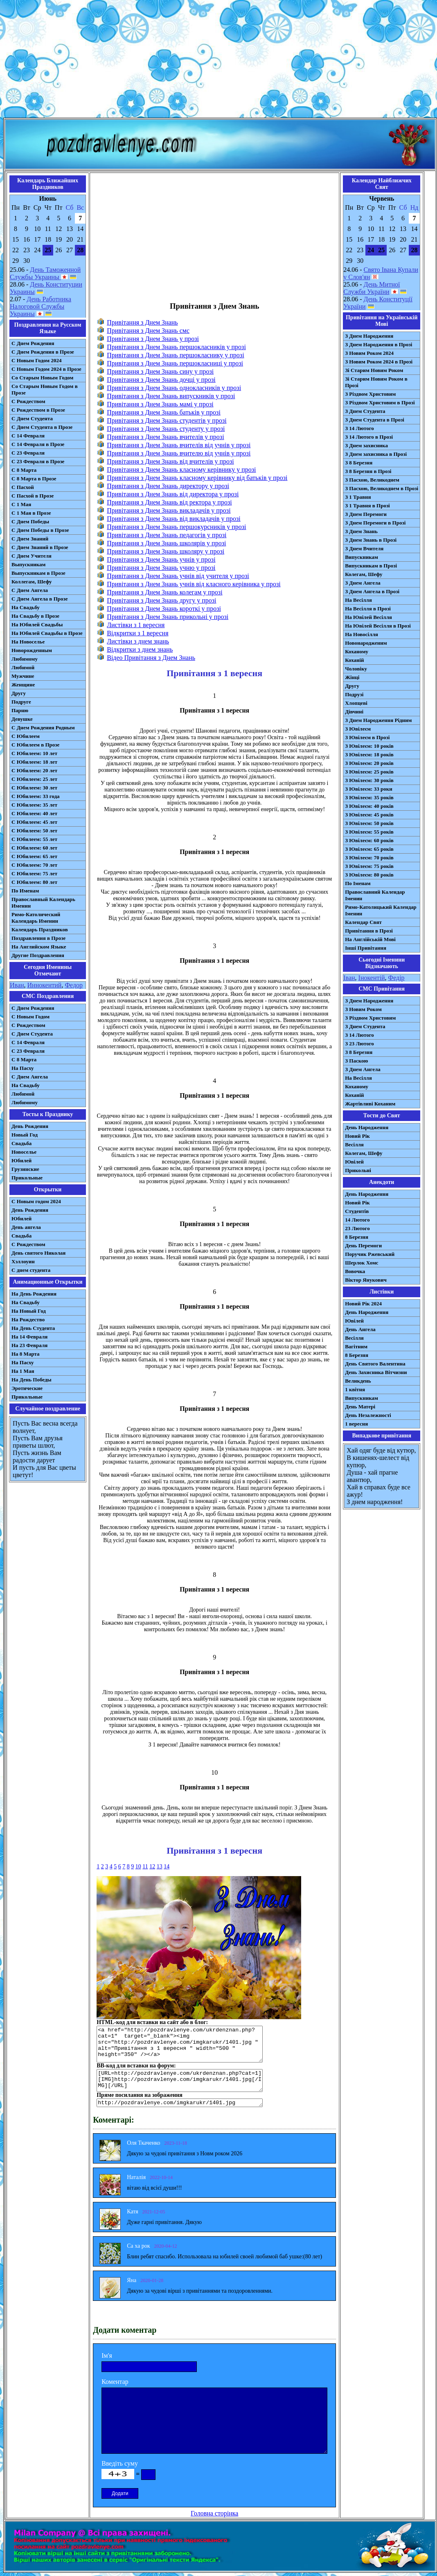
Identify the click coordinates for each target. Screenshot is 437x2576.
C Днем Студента (32, 1034)
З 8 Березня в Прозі (368, 471)
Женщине (23, 685)
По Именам (25, 891)
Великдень (358, 1381)
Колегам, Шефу (363, 574)
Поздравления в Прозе (38, 938)
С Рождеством (28, 401)
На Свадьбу (25, 607)
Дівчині (354, 711)
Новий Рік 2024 (363, 1303)
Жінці (352, 677)
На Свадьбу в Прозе (35, 616)
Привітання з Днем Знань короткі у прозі (164, 608)
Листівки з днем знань (138, 641)
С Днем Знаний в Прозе (39, 547)
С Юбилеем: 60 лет (34, 848)
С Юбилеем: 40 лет (34, 813)
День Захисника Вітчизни (376, 1372)
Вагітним (356, 1346)
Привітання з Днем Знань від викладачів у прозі (174, 518)
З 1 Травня (358, 497)
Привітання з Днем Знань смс (148, 330)
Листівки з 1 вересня (135, 624)
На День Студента (33, 1328)
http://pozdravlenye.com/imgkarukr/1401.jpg (180, 2102)
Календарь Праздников (39, 929)
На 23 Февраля (29, 1345)
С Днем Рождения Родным (43, 727)
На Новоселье (28, 642)
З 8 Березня (358, 463)
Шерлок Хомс (361, 1263)
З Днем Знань (361, 531)
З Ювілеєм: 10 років (369, 746)
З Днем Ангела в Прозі (372, 591)
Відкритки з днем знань (140, 649)
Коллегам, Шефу (31, 581)
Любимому (24, 659)
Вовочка (355, 1271)
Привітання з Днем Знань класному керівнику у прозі (181, 469)
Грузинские (25, 1169)
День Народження (366, 1127)
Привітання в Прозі (369, 931)
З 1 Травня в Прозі (367, 505)
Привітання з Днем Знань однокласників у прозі (174, 387)
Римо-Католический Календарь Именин (35, 917)
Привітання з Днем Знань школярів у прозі (166, 543)
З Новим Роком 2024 (369, 353)
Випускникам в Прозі (371, 566)
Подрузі (354, 694)
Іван (349, 977)
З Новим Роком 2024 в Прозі (378, 362)
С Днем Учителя (31, 556)
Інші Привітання (365, 948)
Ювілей (354, 1162)
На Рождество (28, 1319)
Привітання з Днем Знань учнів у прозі (161, 559)
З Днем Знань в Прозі (370, 540)
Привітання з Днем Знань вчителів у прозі (165, 436)
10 (138, 1866)
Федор (74, 985)
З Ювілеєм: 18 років (369, 754)
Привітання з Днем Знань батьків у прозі (164, 412)
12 (152, 1866)
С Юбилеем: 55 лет (34, 839)
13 (159, 1866)
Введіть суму (119, 2463)
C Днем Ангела (29, 1077)
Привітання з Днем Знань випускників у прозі (171, 395)
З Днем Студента (365, 411)
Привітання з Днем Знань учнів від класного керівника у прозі (193, 584)
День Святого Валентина (375, 1364)
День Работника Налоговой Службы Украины (40, 306)
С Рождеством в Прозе (38, 410)
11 (145, 1866)
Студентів (357, 1211)
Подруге (21, 702)
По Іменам (357, 883)
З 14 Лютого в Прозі (369, 437)
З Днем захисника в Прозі (376, 454)
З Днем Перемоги (366, 514)
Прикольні (358, 1170)
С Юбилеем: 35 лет (34, 805)
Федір (396, 977)
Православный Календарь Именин (43, 902)
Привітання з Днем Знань (142, 322)
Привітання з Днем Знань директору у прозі (168, 485)
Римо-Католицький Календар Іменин (381, 910)
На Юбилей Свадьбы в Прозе (47, 633)
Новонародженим (366, 643)
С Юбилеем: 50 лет (34, 830)
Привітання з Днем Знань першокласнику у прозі (175, 355)
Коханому (356, 651)
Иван (17, 985)
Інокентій (371, 977)
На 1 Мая (22, 1371)
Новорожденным (31, 650)
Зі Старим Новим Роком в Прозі (376, 382)
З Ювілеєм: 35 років (369, 797)
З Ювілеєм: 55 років (369, 832)
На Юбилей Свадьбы (37, 624)
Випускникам (361, 557)
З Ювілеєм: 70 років (369, 857)
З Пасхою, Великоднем (372, 480)
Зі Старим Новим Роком (374, 370)
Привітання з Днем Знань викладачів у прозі (168, 510)
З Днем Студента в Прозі (374, 420)
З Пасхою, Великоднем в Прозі (381, 488)
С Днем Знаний (29, 539)
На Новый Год (28, 1311)
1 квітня (355, 1389)
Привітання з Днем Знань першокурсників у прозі (176, 526)
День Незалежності (368, 1415)
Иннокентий (44, 985)
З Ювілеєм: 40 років (369, 806)
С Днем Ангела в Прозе (39, 599)
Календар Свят (363, 922)
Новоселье (23, 1152)
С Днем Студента (32, 418)
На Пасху (22, 1068)
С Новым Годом (30, 1016)
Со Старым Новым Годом (42, 377)
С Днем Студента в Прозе (41, 427)
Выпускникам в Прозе (38, 573)
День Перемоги (363, 1245)
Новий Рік (357, 1136)
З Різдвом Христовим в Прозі (379, 402)
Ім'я (106, 2355)
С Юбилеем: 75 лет (34, 873)
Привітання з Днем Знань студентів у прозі (166, 420)
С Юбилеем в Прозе (35, 745)
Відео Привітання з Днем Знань (151, 657)
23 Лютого (357, 1228)
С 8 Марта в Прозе (33, 478)
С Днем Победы (30, 521)
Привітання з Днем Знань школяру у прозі (165, 551)
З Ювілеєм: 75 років (369, 866)
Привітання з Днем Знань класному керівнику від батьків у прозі (197, 477)
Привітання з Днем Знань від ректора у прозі (169, 502)
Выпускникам (28, 564)
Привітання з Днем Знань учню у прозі (161, 567)
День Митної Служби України (371, 288)
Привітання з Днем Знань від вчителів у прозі (170, 461)
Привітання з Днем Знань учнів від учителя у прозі (178, 575)
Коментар (114, 2381)
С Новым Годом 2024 (36, 360)
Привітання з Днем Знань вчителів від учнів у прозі (178, 445)
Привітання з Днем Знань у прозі (153, 338)
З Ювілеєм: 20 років (369, 763)
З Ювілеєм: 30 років (369, 780)
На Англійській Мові (370, 939)
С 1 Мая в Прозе (31, 513)
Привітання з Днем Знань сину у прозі (160, 371)
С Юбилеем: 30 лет (34, 788)
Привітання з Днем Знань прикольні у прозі (167, 616)
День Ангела (360, 1329)
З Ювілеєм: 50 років (369, 823)
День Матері (360, 1406)
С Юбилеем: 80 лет (34, 882)
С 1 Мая (21, 504)
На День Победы (31, 1380)
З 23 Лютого (359, 1043)
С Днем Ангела (29, 590)
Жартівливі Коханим (370, 1104)
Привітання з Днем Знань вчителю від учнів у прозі (178, 453)
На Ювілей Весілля (368, 617)
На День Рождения (33, 1294)
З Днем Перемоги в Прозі (375, 523)
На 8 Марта (25, 1354)
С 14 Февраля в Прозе (37, 444)
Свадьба (21, 1143)
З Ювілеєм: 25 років (369, 772)
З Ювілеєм (358, 729)
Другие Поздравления (37, 955)
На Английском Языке (38, 947)
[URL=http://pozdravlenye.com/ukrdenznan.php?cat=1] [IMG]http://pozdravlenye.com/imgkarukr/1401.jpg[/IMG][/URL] (180, 2080)
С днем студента (30, 1270)
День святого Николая (38, 1253)
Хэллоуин (23, 1261)
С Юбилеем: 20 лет (34, 770)
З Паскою (356, 1061)
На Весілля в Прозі (368, 608)
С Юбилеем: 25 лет (34, 779)
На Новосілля (361, 634)
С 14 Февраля (28, 436)
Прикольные (27, 1178)
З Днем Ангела (363, 583)
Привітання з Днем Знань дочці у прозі (161, 379)
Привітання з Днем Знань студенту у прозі (166, 428)
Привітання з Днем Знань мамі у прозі (160, 404)
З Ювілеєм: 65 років (369, 849)
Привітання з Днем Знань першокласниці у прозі (175, 363)
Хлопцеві (356, 703)
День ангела (26, 1227)
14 (166, 1866)
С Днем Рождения (32, 343)
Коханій (354, 660)
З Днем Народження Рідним (378, 720)
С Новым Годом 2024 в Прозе (46, 369)
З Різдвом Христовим (370, 394)
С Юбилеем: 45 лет (34, 822)
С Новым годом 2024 (36, 1201)
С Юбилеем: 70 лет (34, 865)
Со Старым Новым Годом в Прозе (44, 389)
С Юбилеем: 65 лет (34, 856)
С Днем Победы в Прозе (40, 530)
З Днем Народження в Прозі (378, 344)
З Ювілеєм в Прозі (367, 737)
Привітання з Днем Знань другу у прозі (161, 600)
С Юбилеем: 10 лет (34, 753)
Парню (19, 710)
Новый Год (24, 1135)
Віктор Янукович (366, 1280)
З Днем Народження (369, 336)
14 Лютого (357, 1220)
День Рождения (29, 1126)
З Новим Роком (363, 1009)
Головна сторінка (214, 2513)
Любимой (22, 667)
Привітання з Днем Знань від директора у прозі (173, 494)
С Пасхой (22, 487)
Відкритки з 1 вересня (137, 633)
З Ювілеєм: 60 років (369, 840)
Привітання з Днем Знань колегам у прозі (164, 592)
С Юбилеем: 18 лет (34, 762)
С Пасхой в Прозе (32, 496)
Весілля (354, 1144)
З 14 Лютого (359, 428)
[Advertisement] (218, 60)
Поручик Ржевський (369, 1254)
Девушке (22, 719)
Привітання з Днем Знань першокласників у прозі (176, 346)
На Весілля (358, 600)
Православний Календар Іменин (375, 895)
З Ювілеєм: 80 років (369, 875)
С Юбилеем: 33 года (35, 796)
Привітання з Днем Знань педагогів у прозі (166, 534)
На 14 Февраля (29, 1337)
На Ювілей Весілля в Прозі (378, 626)
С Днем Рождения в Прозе (42, 352)
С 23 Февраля (28, 453)
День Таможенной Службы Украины (45, 273)
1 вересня (356, 1424)
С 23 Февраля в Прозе (37, 461)
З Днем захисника (366, 445)
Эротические (27, 1388)
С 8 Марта (23, 470)
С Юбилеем (25, 736)
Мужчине (22, 676)
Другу (18, 693)
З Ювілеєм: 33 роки (368, 789)
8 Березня (356, 1237)
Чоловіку (356, 669)
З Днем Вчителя (364, 548)
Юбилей (21, 1160)
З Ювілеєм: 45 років (369, 815)
